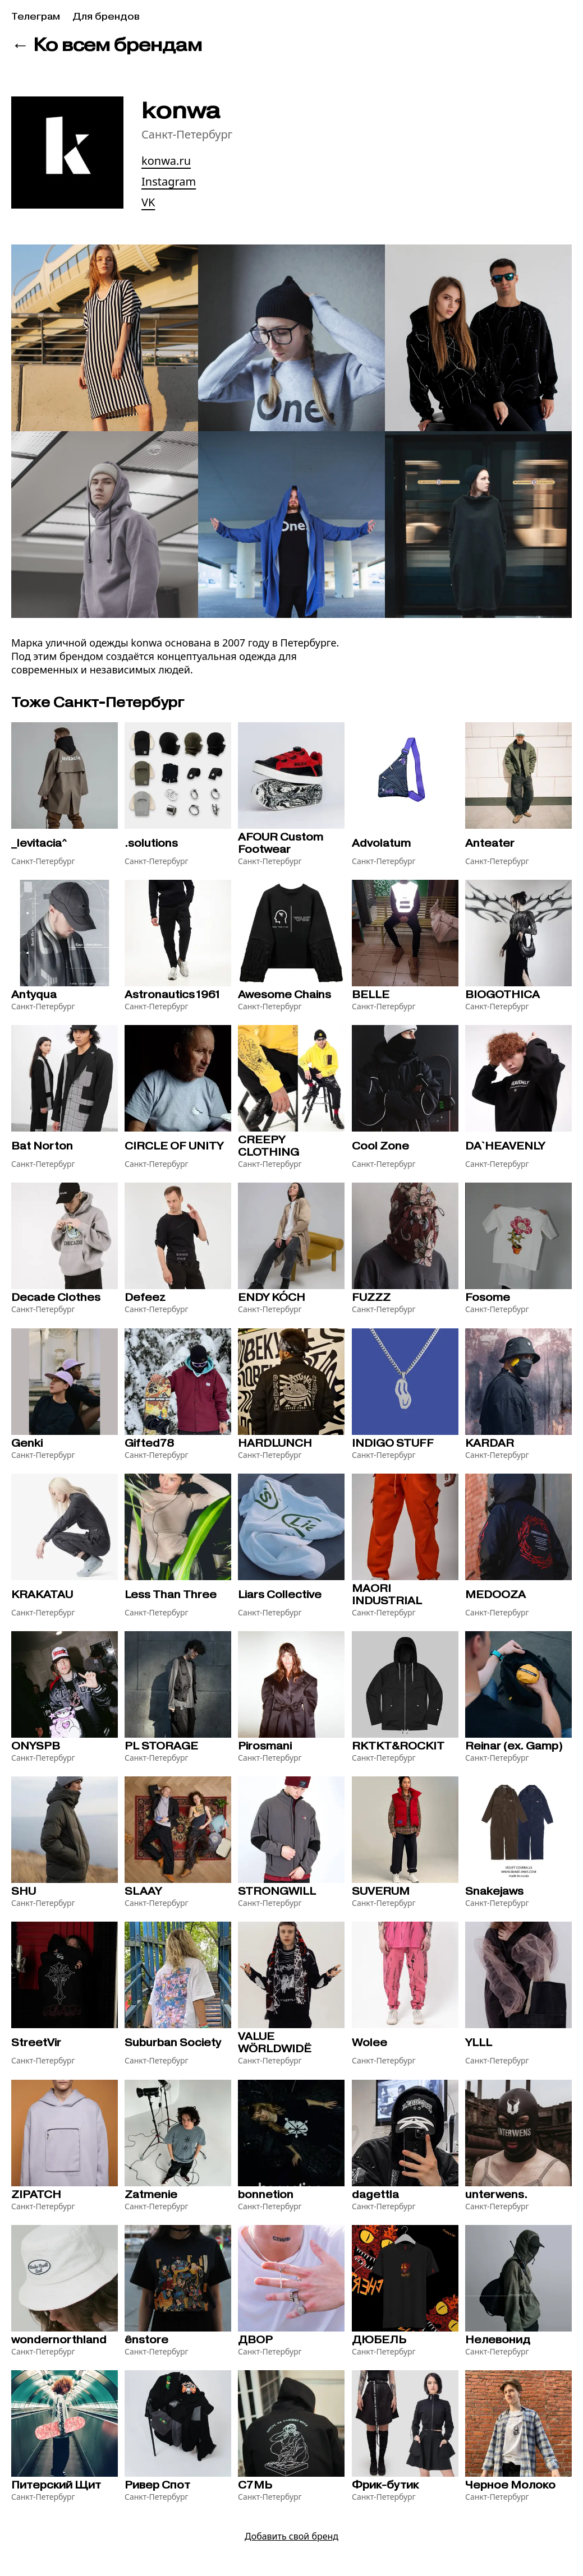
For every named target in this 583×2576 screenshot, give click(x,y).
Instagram (168, 181)
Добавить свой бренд (291, 2536)
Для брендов (106, 16)
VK (148, 202)
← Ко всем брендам (106, 45)
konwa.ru (166, 160)
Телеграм (35, 16)
